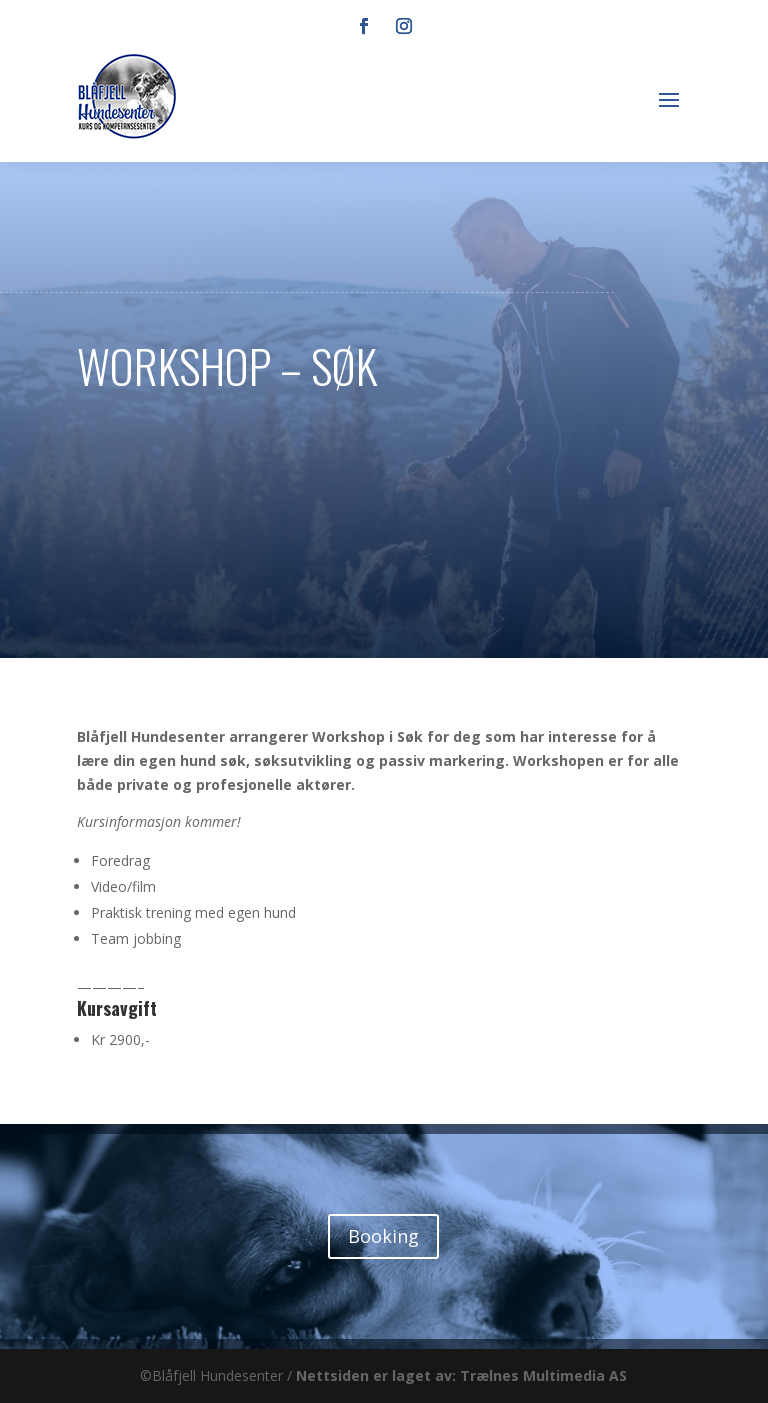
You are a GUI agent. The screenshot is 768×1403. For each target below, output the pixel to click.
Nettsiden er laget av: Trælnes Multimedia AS (461, 1375)
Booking (383, 1236)
